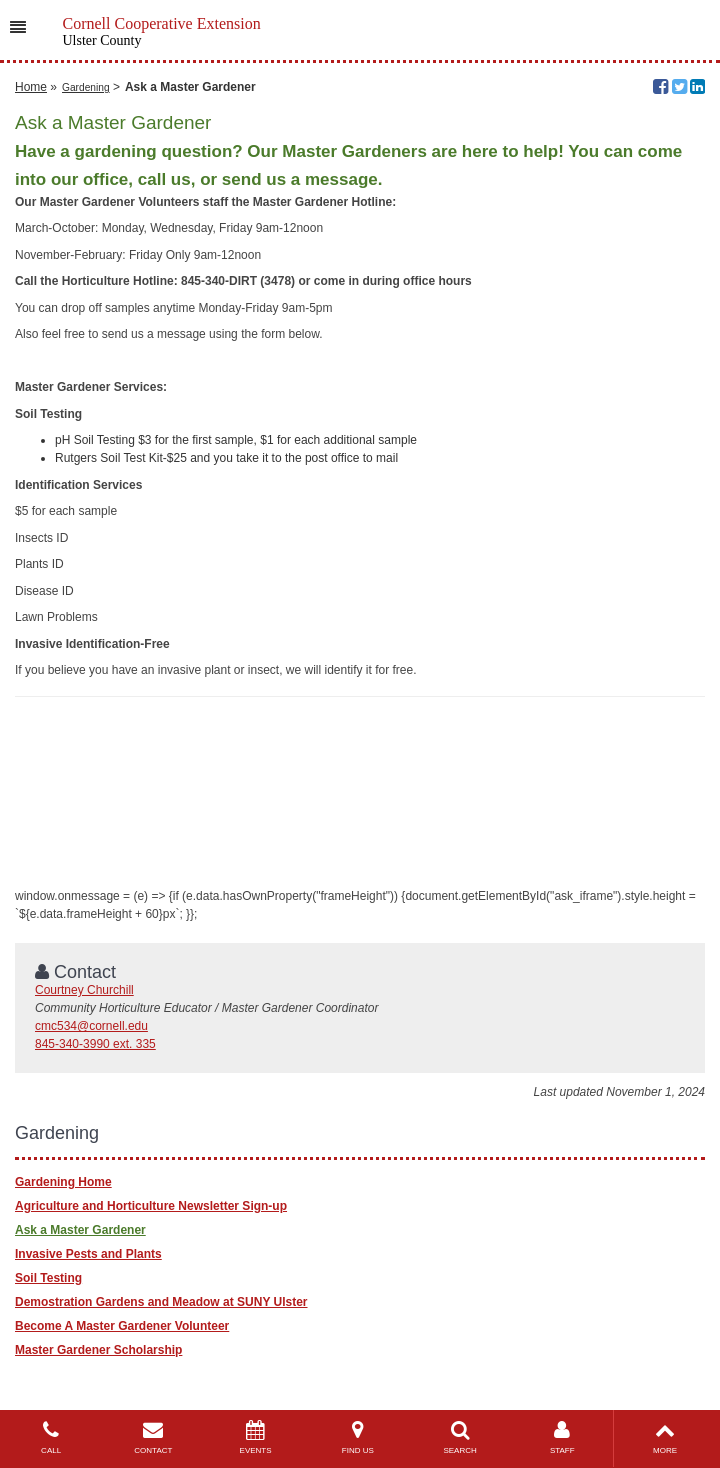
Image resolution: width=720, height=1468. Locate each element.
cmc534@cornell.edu (91, 1026)
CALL (51, 1437)
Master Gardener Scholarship (98, 1350)
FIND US (358, 1437)
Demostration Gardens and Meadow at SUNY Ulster (161, 1302)
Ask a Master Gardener (80, 1230)
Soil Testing (48, 1278)
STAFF (562, 1437)
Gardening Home (63, 1182)
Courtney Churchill (84, 990)
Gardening (86, 87)
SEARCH (460, 1437)
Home (31, 87)
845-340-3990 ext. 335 (95, 1044)
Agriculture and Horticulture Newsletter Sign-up (151, 1206)
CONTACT (153, 1437)
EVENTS (255, 1437)
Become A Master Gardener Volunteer (122, 1326)
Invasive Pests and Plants (88, 1254)
